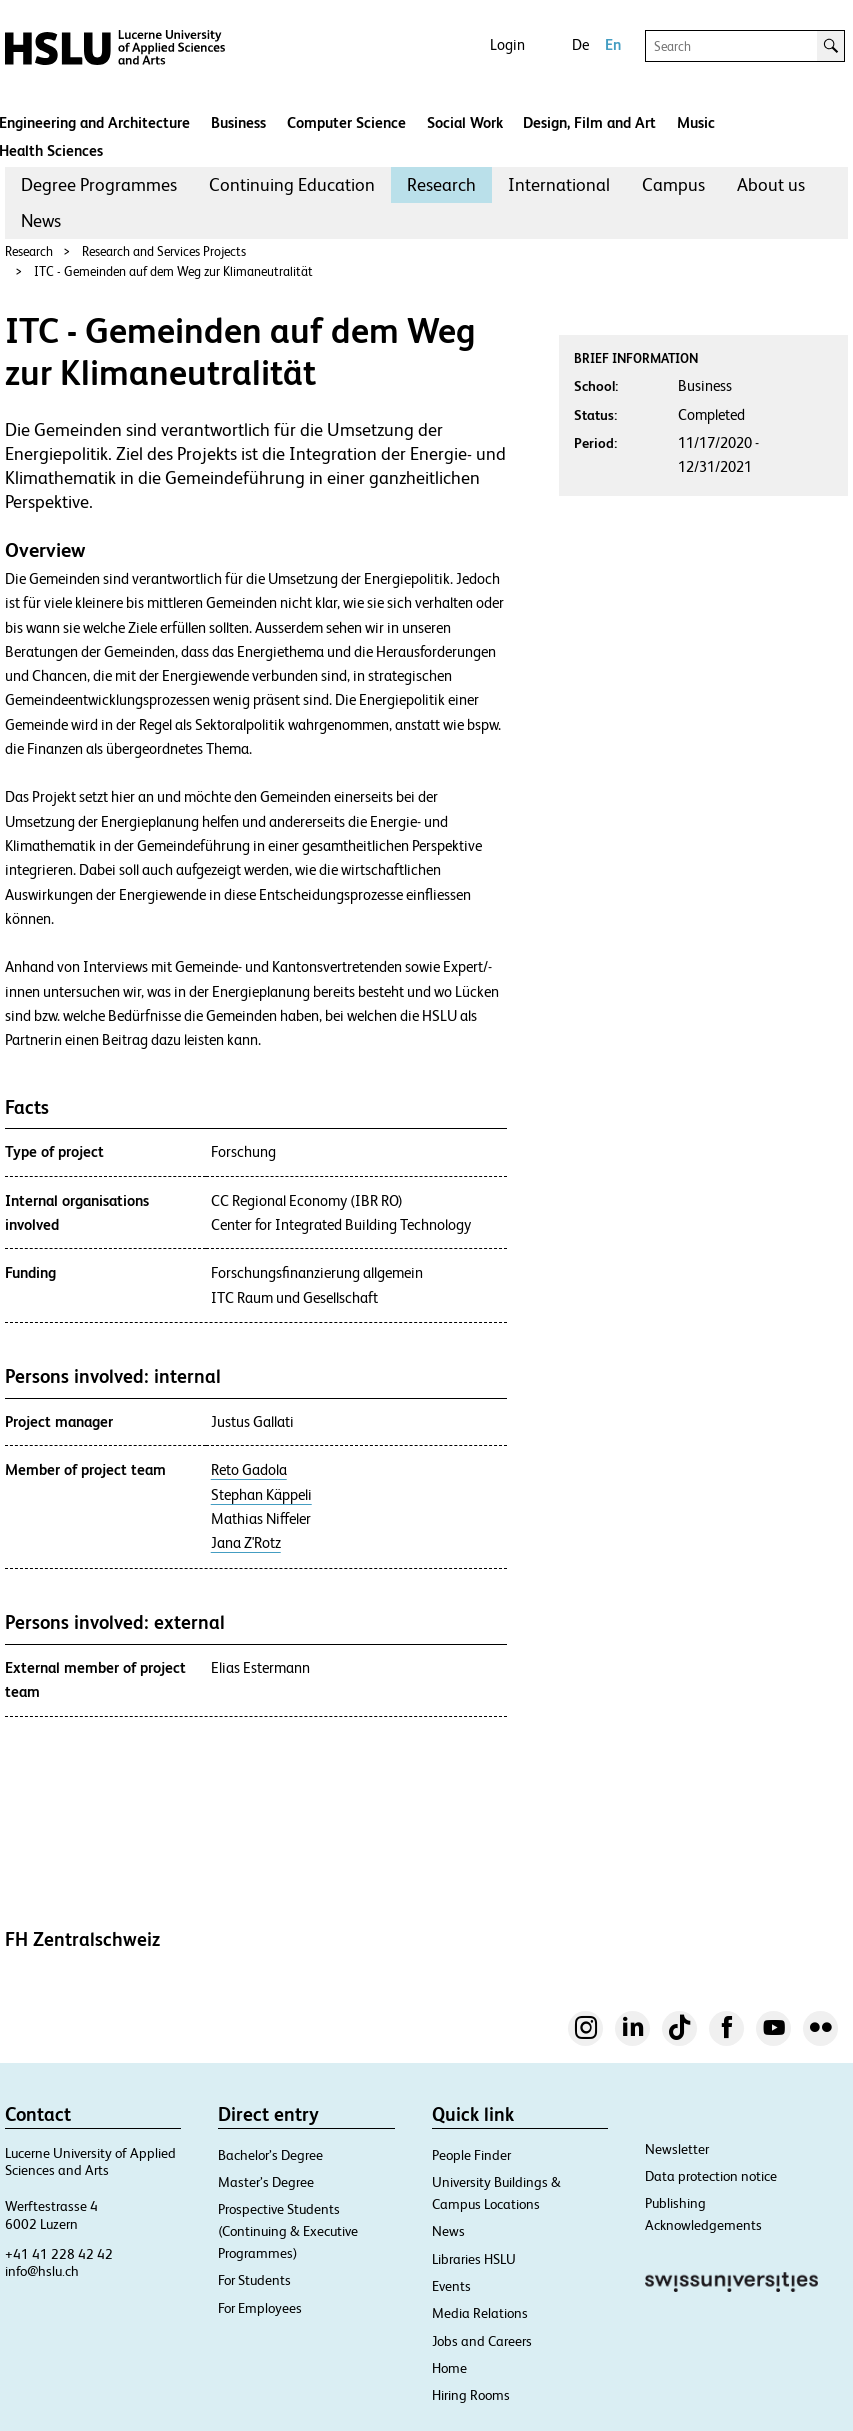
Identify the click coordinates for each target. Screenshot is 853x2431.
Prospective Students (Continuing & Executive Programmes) (288, 2231)
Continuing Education (292, 184)
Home (449, 2368)
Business (238, 122)
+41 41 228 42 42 (59, 2254)
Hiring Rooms (471, 2395)
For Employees (260, 2308)
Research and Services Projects (164, 251)
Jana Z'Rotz (246, 1543)
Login (507, 44)
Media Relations (480, 2313)
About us (771, 184)
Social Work (465, 122)
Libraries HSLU (474, 2259)
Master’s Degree (266, 2182)
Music (696, 122)
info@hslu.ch (42, 2271)
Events (451, 2286)
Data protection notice (711, 2176)
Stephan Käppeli (261, 1495)
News (41, 220)
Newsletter (677, 2149)
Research (441, 184)
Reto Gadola (249, 1470)
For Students (254, 2280)
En (613, 44)
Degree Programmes (99, 184)
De (580, 44)
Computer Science (346, 122)
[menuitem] (99, 185)
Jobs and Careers (482, 2341)
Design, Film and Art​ (589, 122)
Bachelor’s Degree (270, 2155)
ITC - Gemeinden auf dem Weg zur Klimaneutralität (173, 271)
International (559, 184)
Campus (673, 184)
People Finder (471, 2155)
